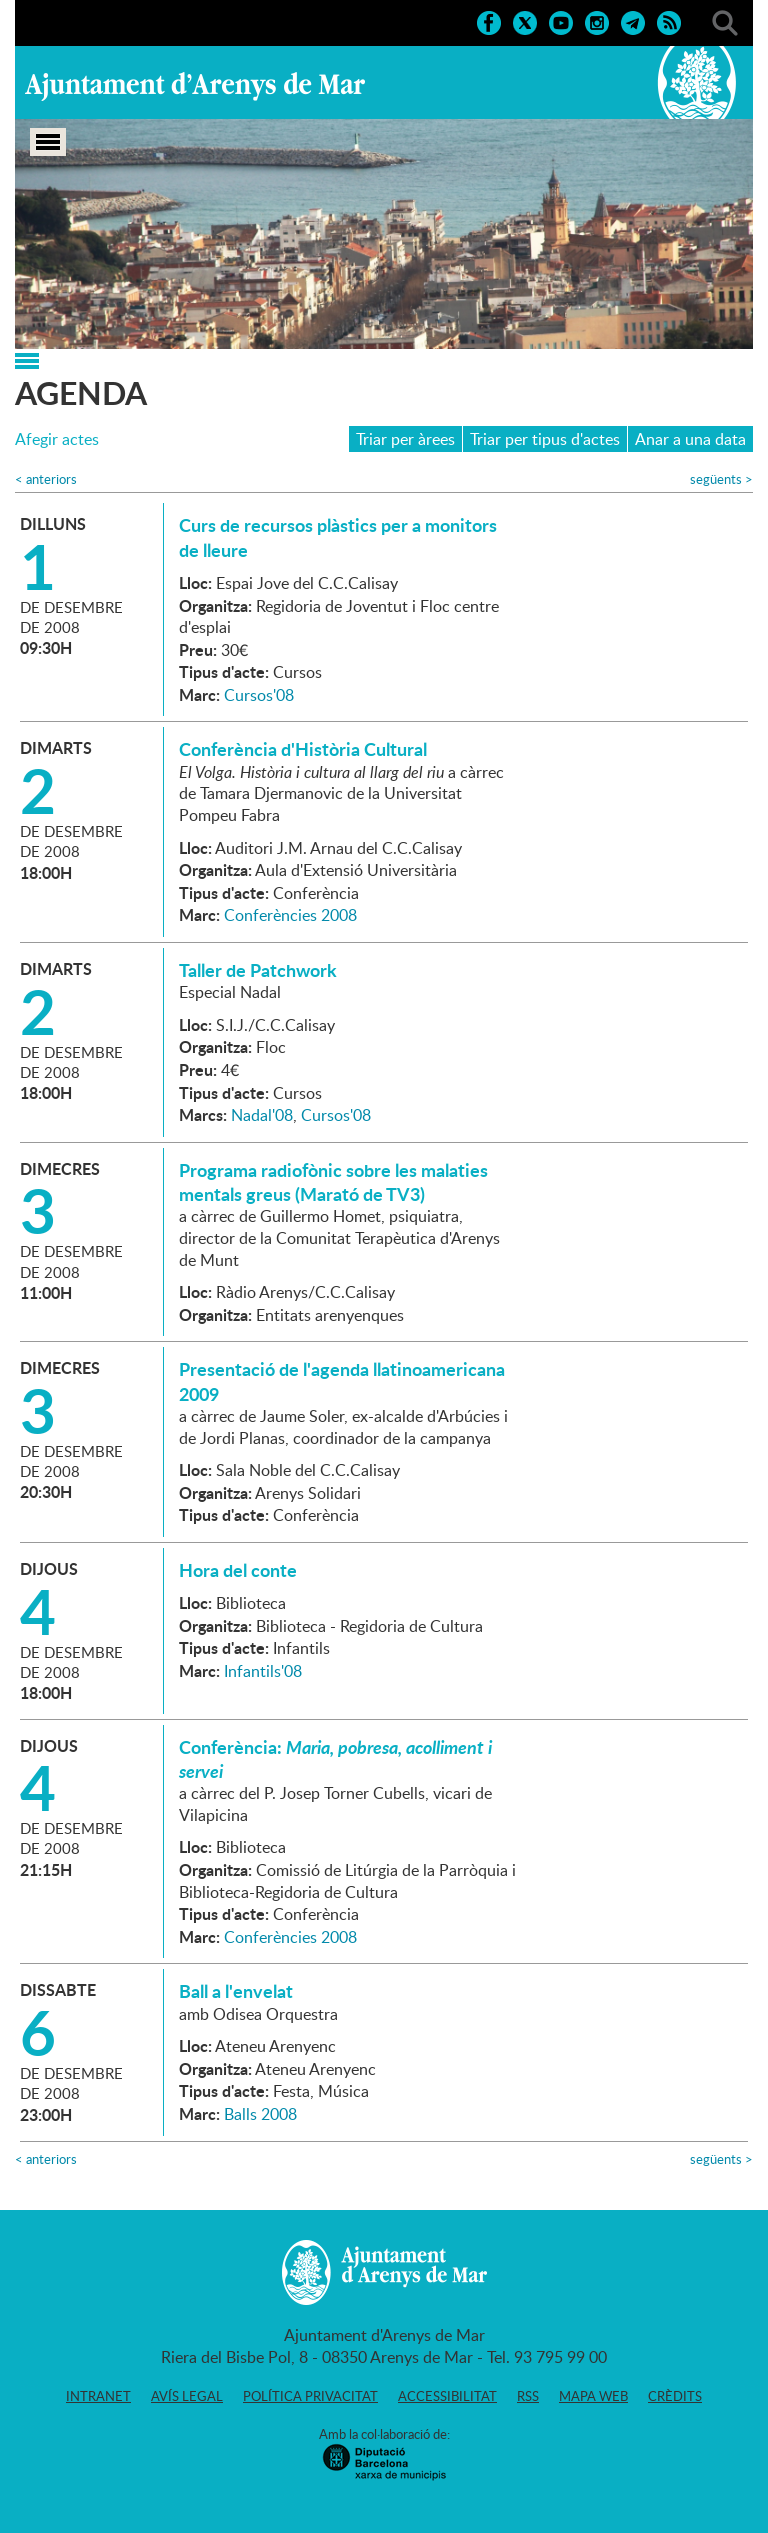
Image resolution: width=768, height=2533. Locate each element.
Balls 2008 (260, 2114)
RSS (528, 2396)
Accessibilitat (447, 2396)
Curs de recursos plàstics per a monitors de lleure (338, 537)
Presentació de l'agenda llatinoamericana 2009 (342, 1381)
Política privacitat (310, 2396)
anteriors (46, 479)
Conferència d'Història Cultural (303, 749)
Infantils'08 (263, 1671)
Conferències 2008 (290, 915)
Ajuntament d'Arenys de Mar (195, 86)
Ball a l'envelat (236, 1991)
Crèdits (675, 2396)
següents (721, 479)
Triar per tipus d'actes (545, 439)
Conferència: (335, 1759)
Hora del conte (238, 1570)
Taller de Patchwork (258, 970)
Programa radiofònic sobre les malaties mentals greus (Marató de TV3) (333, 1182)
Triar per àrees (405, 439)
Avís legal (187, 2396)
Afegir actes (57, 439)
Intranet (98, 2396)
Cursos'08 (259, 695)
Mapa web (593, 2396)
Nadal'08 (262, 1115)
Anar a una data (690, 439)
